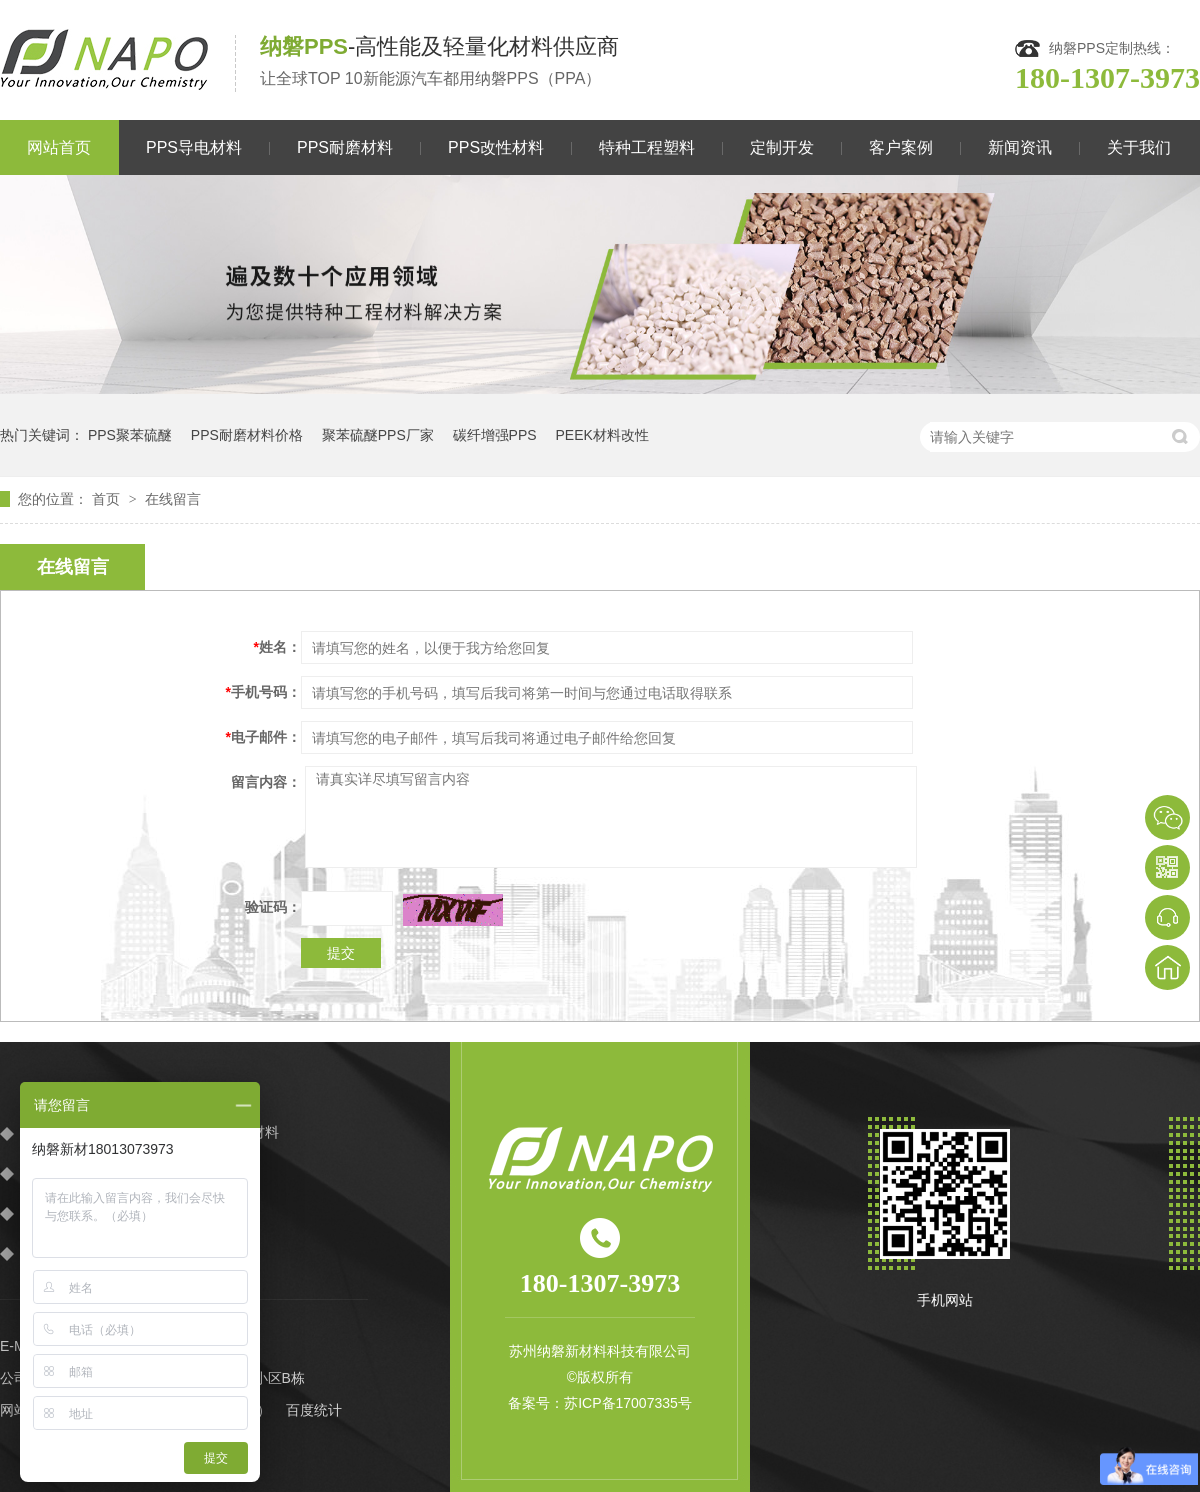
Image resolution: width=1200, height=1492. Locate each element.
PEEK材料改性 (602, 435)
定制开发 (782, 147)
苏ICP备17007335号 (628, 1403)
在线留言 (173, 499)
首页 (108, 499)
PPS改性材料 (496, 147)
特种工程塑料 (647, 147)
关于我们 (1139, 147)
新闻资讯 (1020, 147)
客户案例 (901, 147)
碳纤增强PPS (495, 435)
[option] (600, 284)
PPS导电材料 (194, 147)
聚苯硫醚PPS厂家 (378, 435)
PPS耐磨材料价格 (247, 435)
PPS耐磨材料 (345, 147)
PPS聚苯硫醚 (130, 435)
